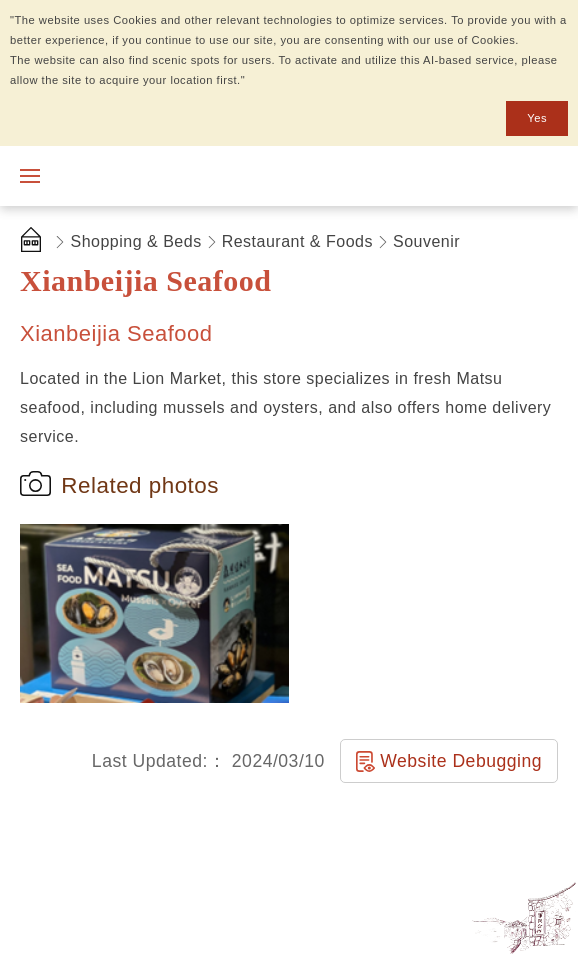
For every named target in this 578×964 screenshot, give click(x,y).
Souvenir (426, 241)
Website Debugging (461, 761)
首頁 (35, 242)
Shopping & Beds (136, 241)
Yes (537, 118)
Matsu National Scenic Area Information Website (157, 176)
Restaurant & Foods (297, 241)
